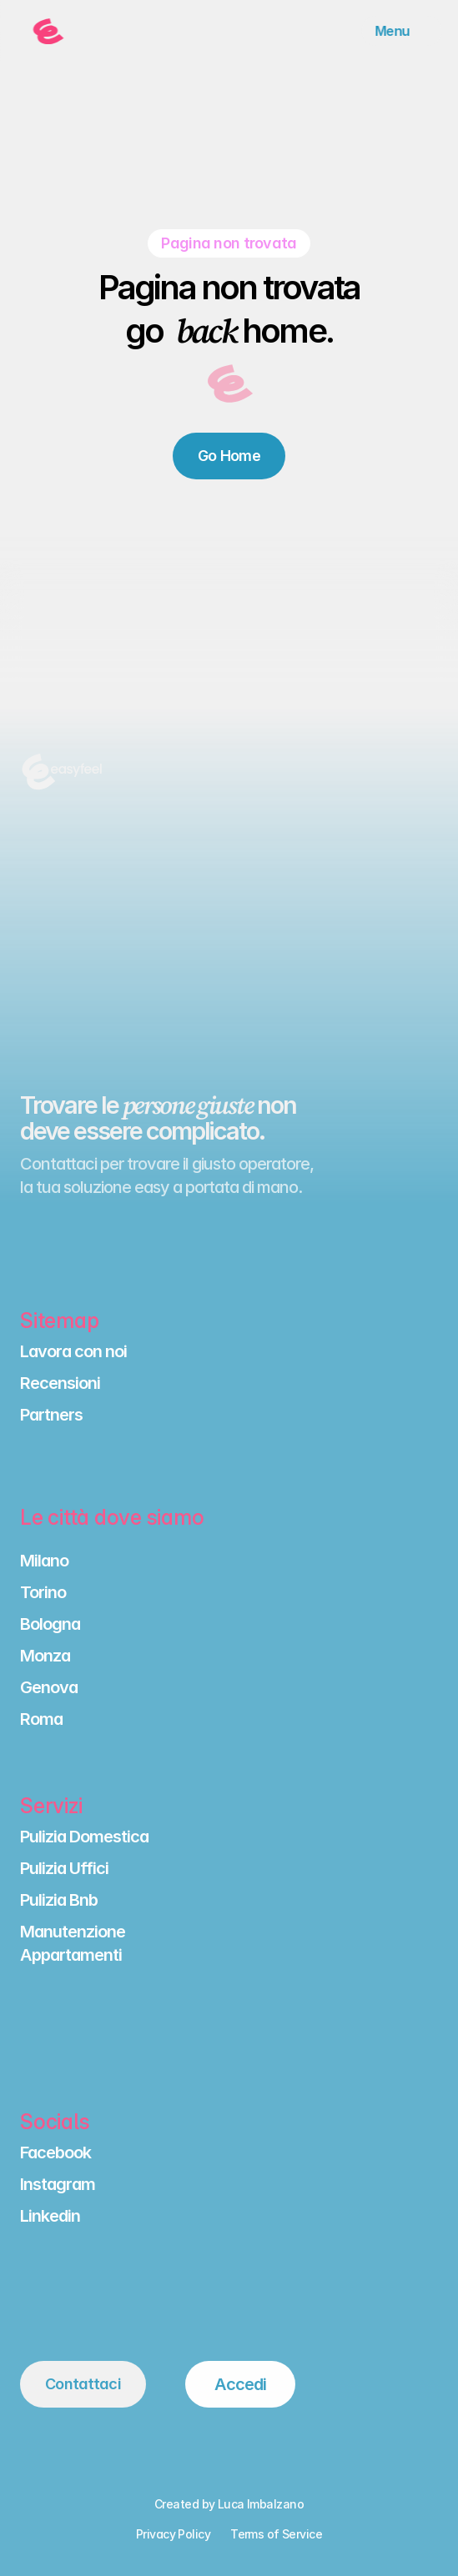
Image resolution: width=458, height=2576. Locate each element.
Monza (45, 1656)
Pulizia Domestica (84, 1837)
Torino (43, 1592)
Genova (49, 1687)
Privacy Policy (173, 2534)
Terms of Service (276, 2534)
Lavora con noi (73, 1351)
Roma (41, 1719)
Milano (44, 1561)
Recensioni (60, 1383)
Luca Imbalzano (261, 2504)
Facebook (55, 2152)
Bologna (50, 1624)
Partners (51, 1415)
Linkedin (50, 2216)
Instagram (57, 2184)
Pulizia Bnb (59, 1900)
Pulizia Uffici (64, 1868)
